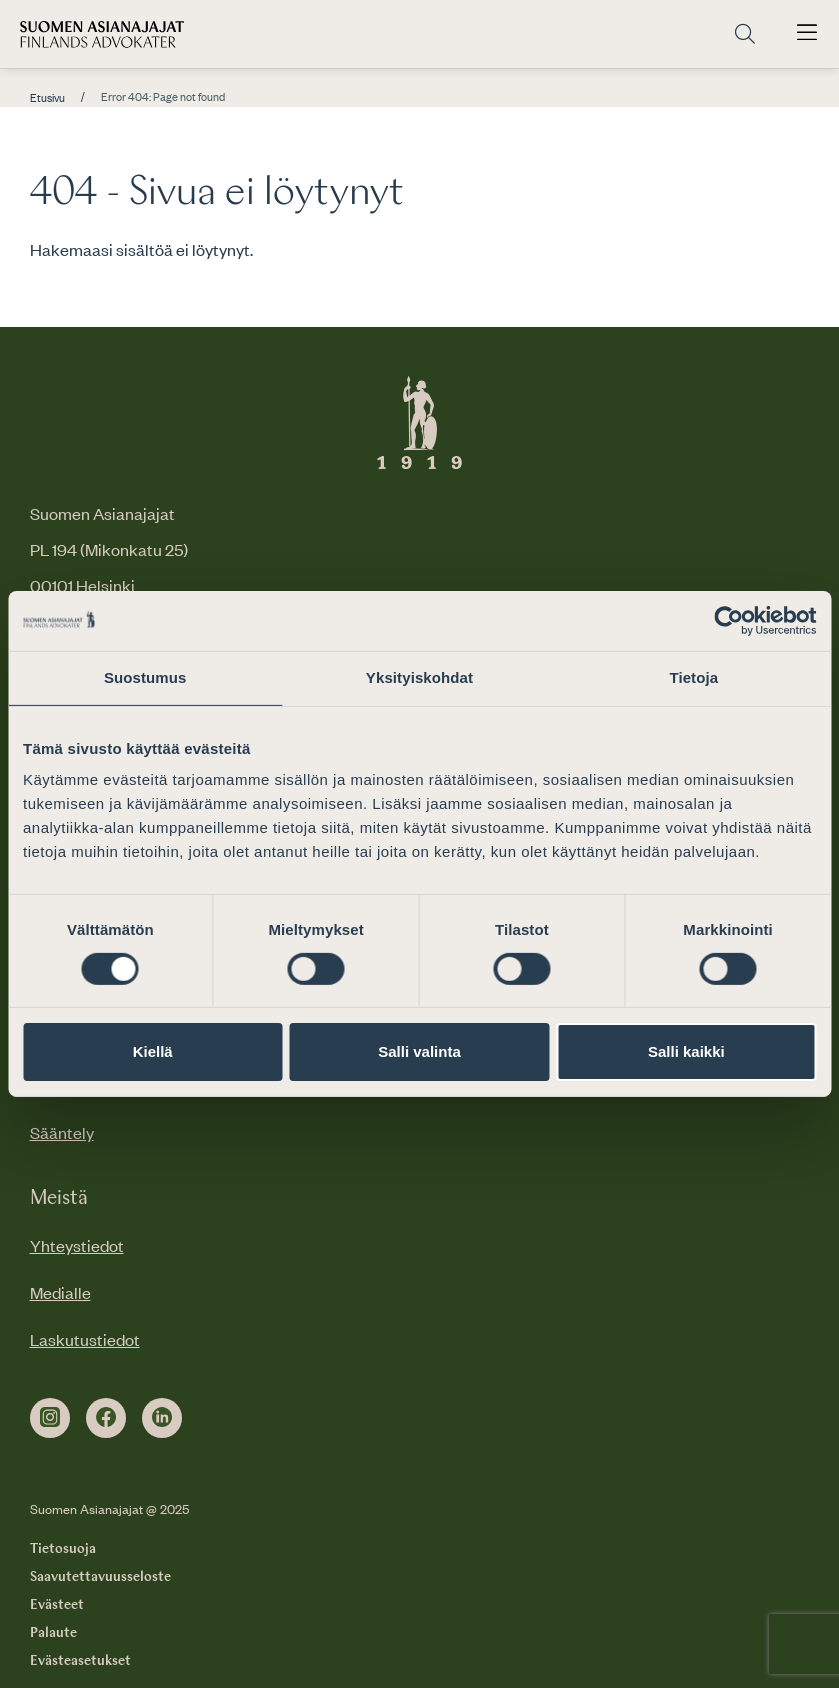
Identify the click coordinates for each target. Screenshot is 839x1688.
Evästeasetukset (80, 1661)
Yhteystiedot (77, 1245)
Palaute (53, 1633)
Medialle (60, 1292)
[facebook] (106, 1418)
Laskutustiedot (85, 1339)
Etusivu (47, 98)
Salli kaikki (686, 1051)
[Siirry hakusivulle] (745, 34)
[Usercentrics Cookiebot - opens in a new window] (728, 621)
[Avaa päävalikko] (807, 34)
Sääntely (62, 1132)
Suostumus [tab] (145, 677)
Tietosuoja (63, 1549)
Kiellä (153, 1051)
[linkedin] (162, 1418)
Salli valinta (419, 1051)
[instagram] (50, 1418)
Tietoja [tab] (693, 677)
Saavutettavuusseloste (100, 1577)
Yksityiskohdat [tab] (419, 677)
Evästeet (57, 1605)
